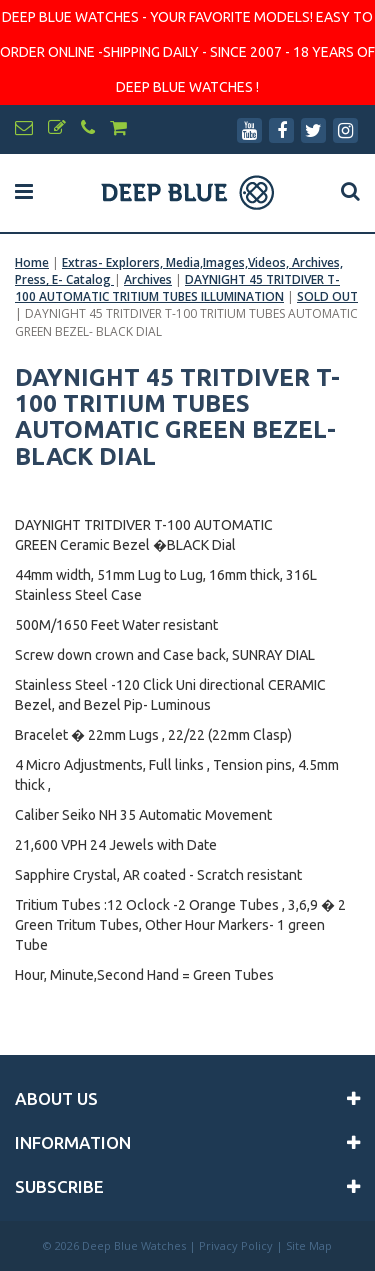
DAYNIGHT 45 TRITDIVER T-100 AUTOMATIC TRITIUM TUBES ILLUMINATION (177, 288)
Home (32, 262)
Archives (148, 279)
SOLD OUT (327, 296)
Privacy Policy (236, 1245)
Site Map (309, 1245)
